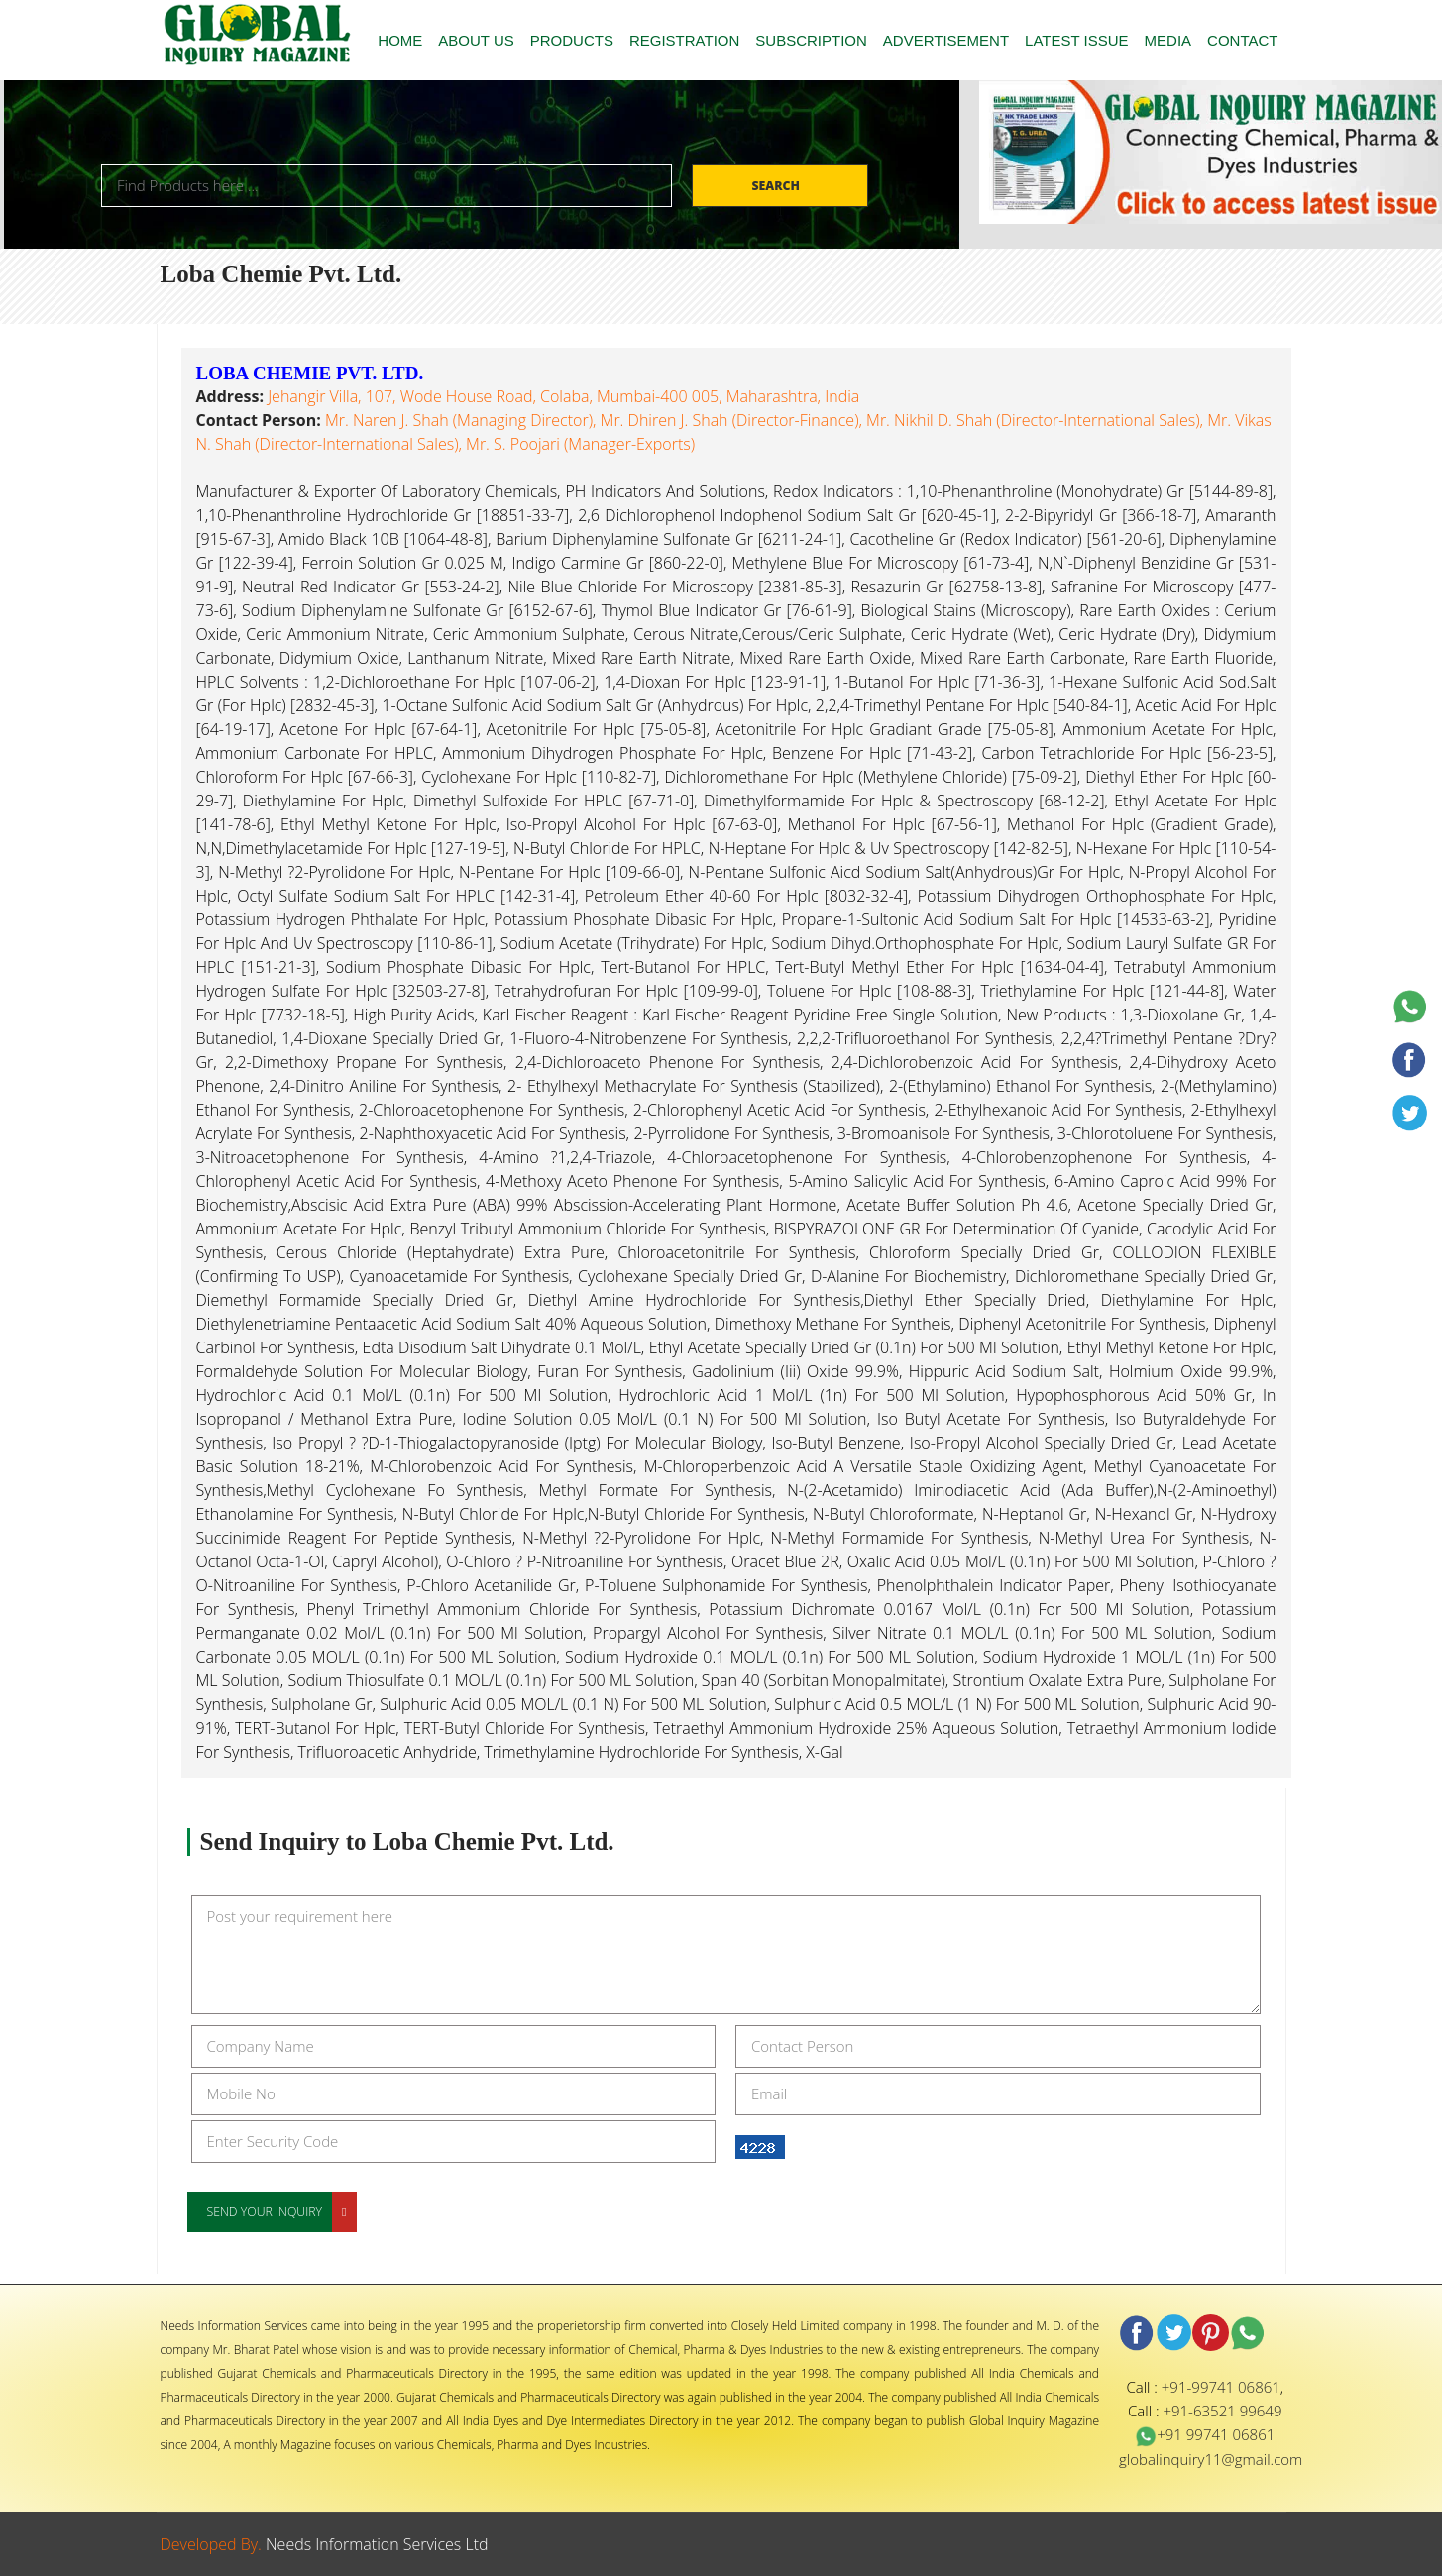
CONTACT (1242, 40)
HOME (400, 40)
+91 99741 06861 (1205, 2434)
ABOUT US (475, 40)
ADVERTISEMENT (946, 40)
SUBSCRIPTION (811, 40)
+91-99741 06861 (1221, 2387)
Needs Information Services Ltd (377, 2544)
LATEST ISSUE (1076, 40)
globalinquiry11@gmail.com (1210, 2459)
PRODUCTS (571, 40)
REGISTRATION (684, 40)
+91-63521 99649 (1222, 2410)
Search (777, 185)
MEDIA (1168, 40)
